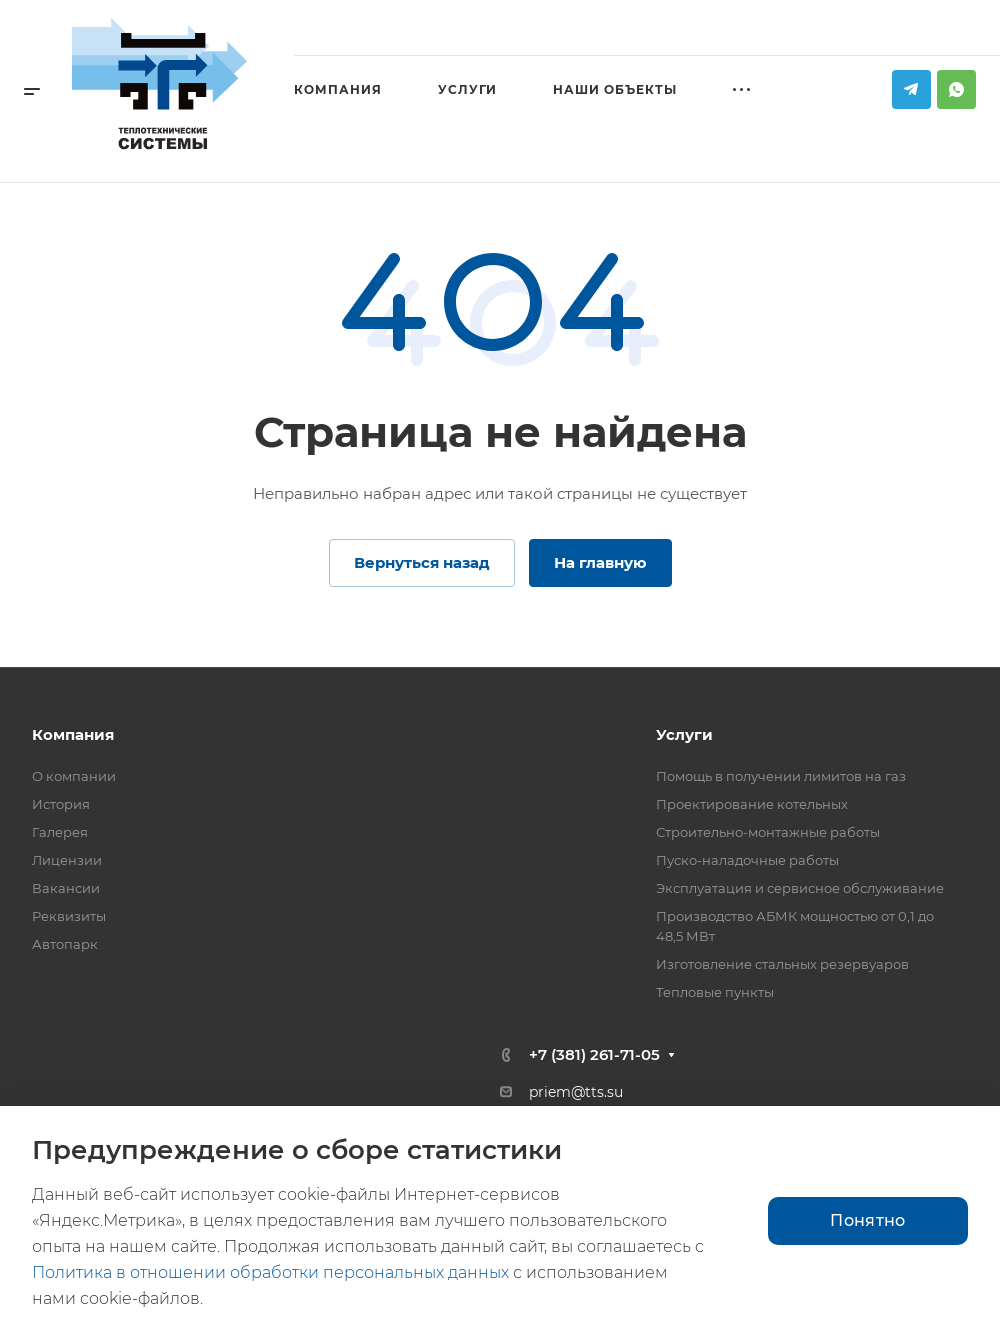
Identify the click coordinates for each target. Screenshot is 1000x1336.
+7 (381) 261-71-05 (594, 1054)
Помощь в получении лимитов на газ (781, 776)
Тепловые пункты (715, 992)
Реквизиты (69, 916)
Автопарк (65, 944)
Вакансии (66, 888)
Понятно (867, 1220)
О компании (74, 776)
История (61, 804)
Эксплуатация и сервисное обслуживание (800, 888)
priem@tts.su (576, 1092)
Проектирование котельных (752, 804)
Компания (73, 734)
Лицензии (67, 860)
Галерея (60, 832)
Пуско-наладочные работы (747, 860)
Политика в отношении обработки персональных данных (270, 1272)
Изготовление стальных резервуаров (782, 964)
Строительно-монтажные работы (768, 832)
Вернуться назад (422, 562)
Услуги (684, 734)
